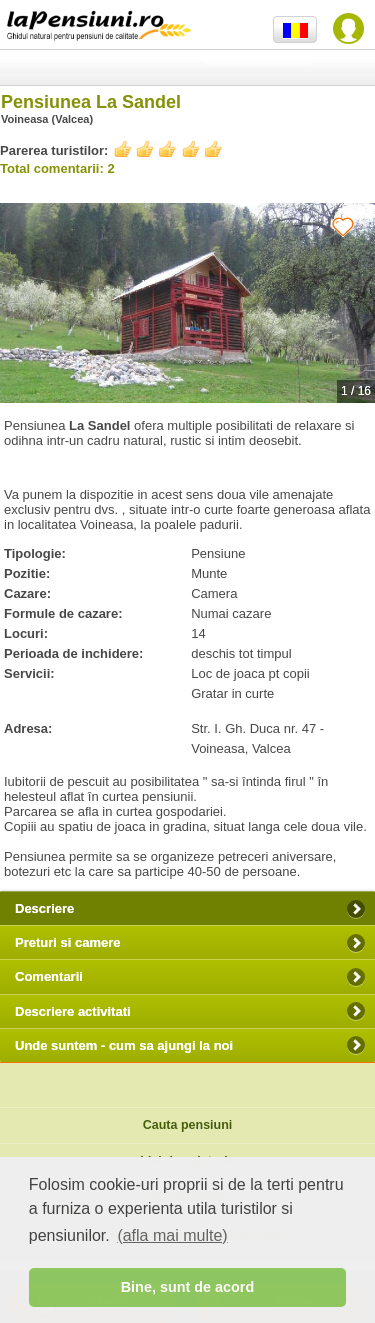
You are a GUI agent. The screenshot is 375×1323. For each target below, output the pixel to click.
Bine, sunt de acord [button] (188, 1287)
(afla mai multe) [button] (172, 1235)
